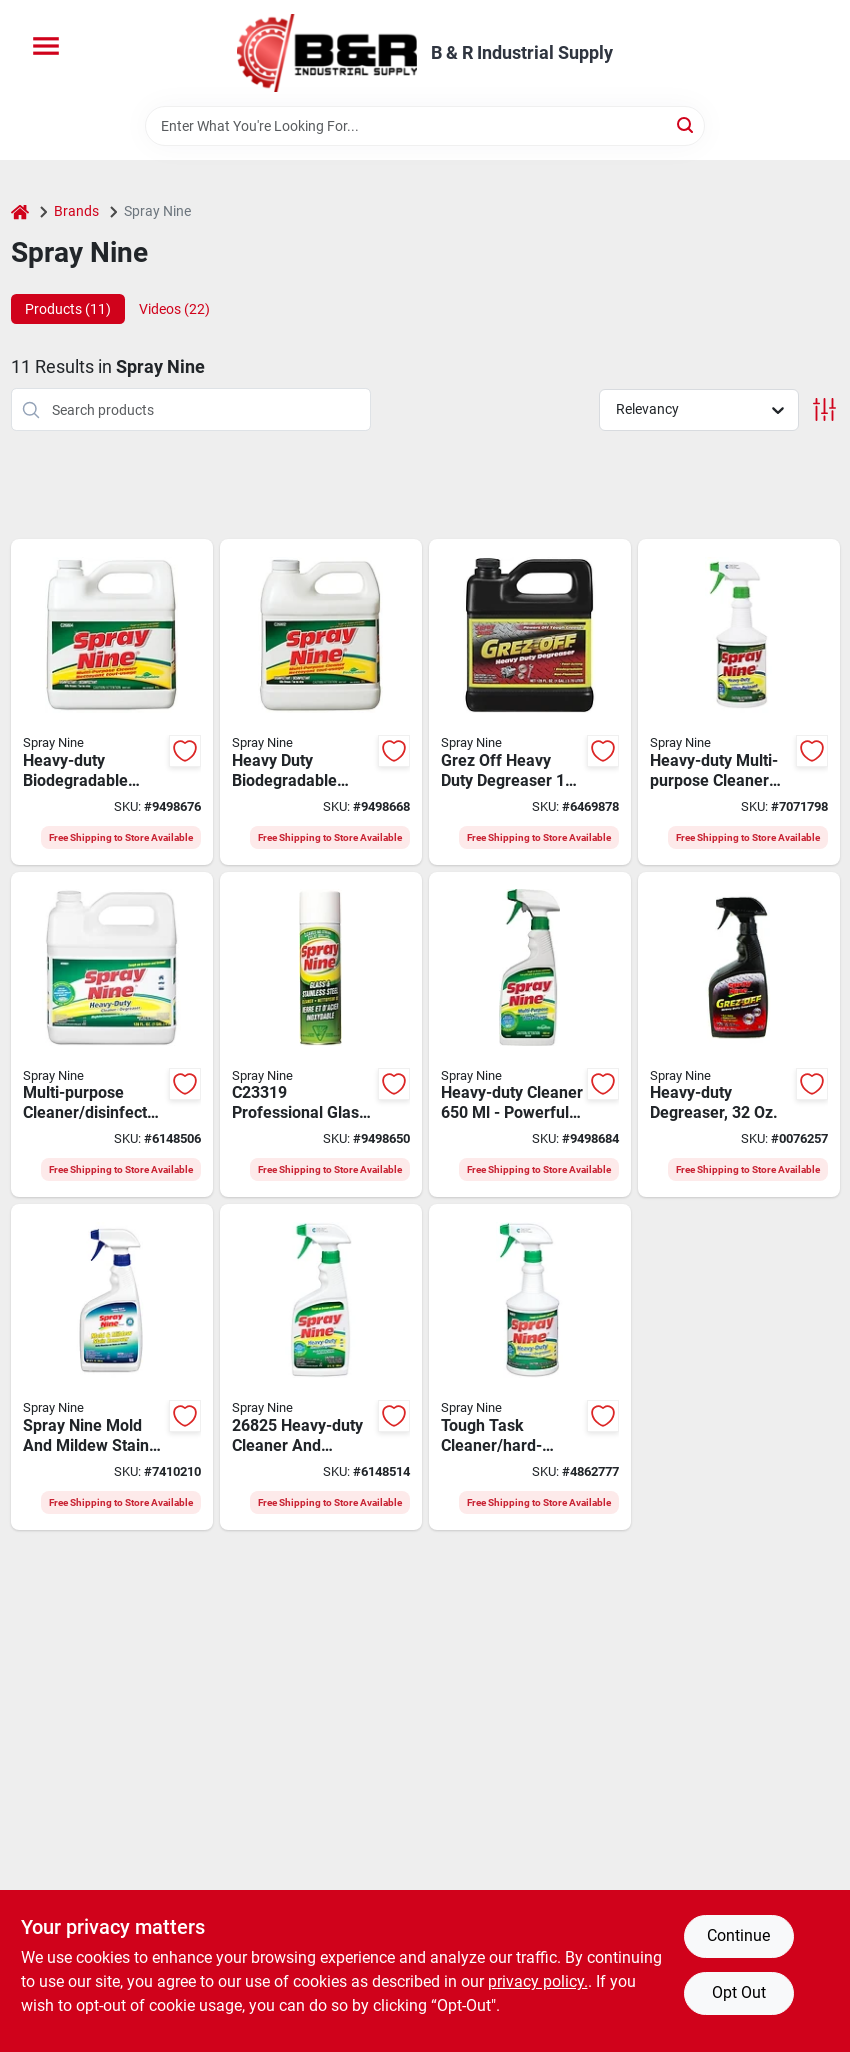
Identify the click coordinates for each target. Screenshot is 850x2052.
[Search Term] (425, 126)
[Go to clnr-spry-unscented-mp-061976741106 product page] (739, 702)
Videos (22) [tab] (174, 309)
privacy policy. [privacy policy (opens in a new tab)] (538, 1981)
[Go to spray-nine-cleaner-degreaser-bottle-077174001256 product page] (112, 1035)
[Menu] (46, 46)
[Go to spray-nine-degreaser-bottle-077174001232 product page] (739, 1035)
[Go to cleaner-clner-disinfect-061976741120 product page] (321, 702)
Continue (738, 1935)
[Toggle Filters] (824, 409)
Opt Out (739, 1992)
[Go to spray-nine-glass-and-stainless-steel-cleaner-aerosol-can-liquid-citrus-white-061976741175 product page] (321, 1035)
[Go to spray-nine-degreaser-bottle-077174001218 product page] (530, 702)
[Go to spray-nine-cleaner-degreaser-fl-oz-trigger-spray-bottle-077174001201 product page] (530, 1367)
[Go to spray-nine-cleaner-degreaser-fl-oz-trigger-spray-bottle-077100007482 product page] (321, 1367)
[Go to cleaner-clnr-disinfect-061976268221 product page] (530, 1035)
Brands (76, 211)
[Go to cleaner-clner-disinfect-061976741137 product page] (112, 702)
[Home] (20, 211)
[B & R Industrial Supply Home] (327, 53)
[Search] (686, 124)
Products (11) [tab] (68, 309)
